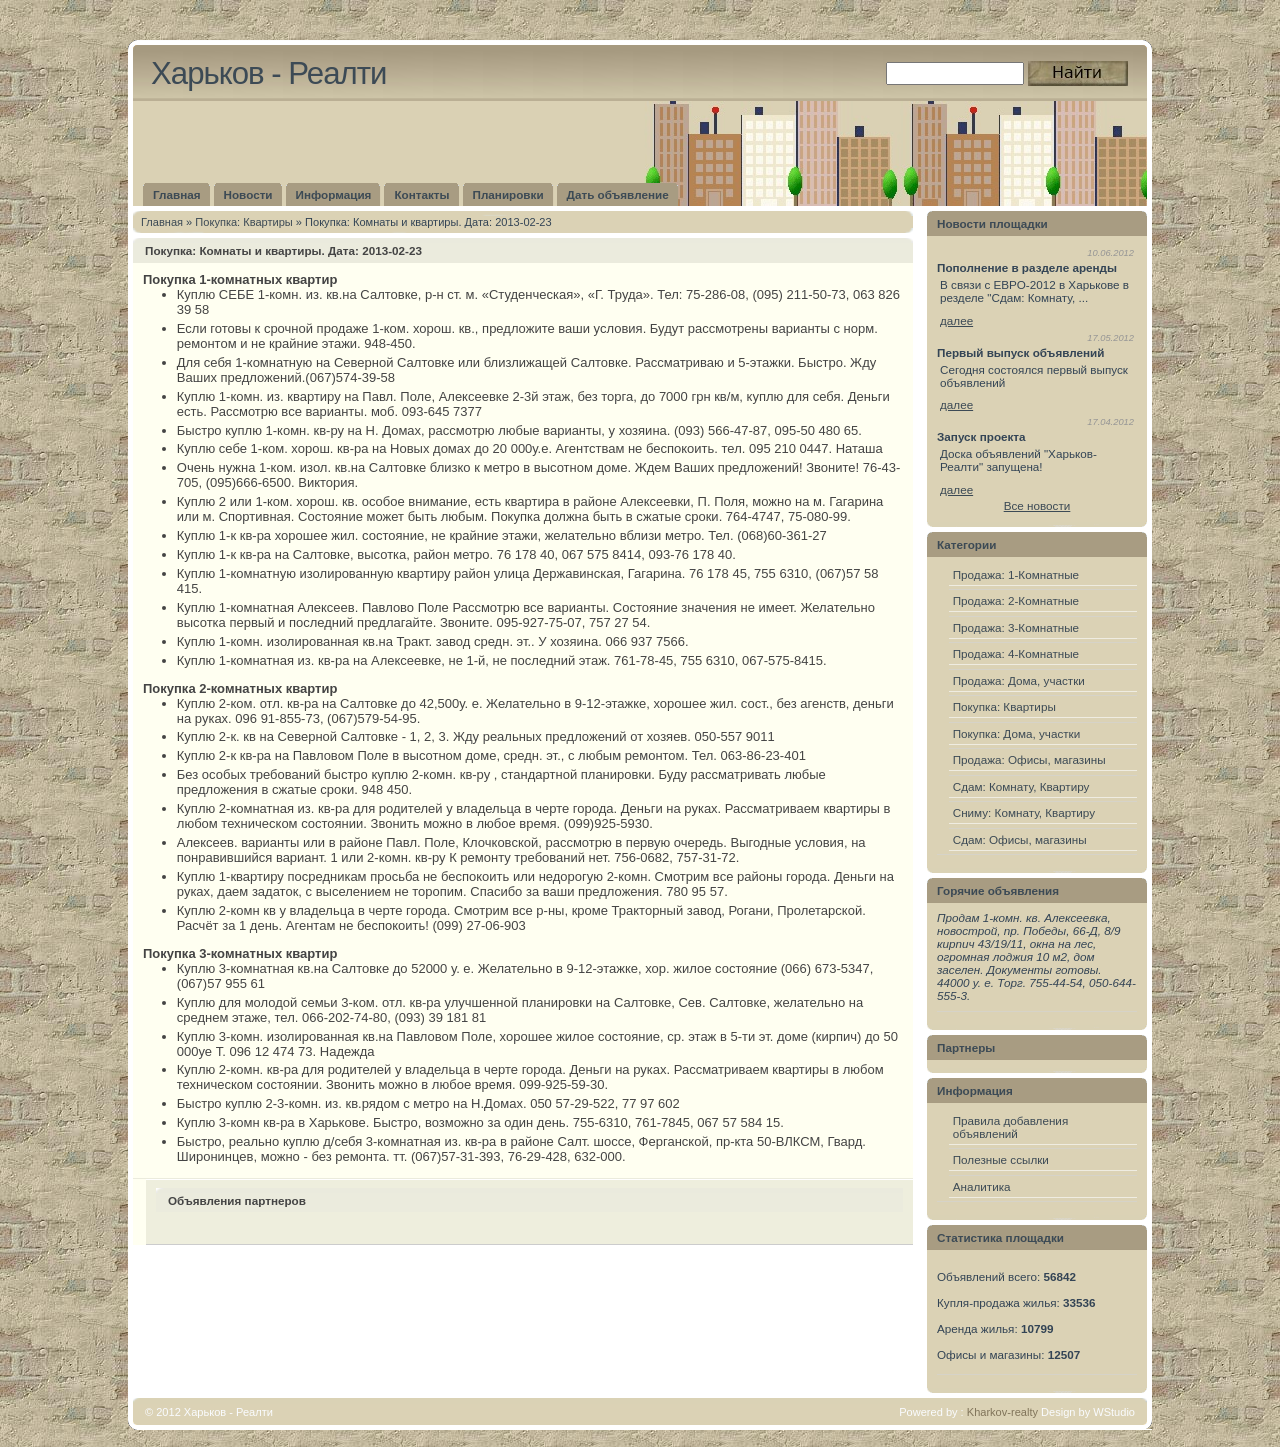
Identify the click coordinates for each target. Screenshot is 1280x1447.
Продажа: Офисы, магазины (1029, 759)
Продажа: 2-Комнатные (1016, 600)
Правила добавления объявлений (1011, 1127)
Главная (162, 222)
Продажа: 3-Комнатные (1016, 627)
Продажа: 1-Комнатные (1016, 574)
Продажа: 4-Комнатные (1016, 653)
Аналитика (982, 1186)
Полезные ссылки (1001, 1159)
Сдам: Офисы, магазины (1020, 839)
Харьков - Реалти (268, 73)
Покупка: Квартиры (243, 222)
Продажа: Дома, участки (1019, 680)
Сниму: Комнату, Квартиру (1024, 812)
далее (956, 320)
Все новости (1037, 505)
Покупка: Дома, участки (1017, 733)
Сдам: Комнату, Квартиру (1021, 786)
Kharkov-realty (1002, 1412)
